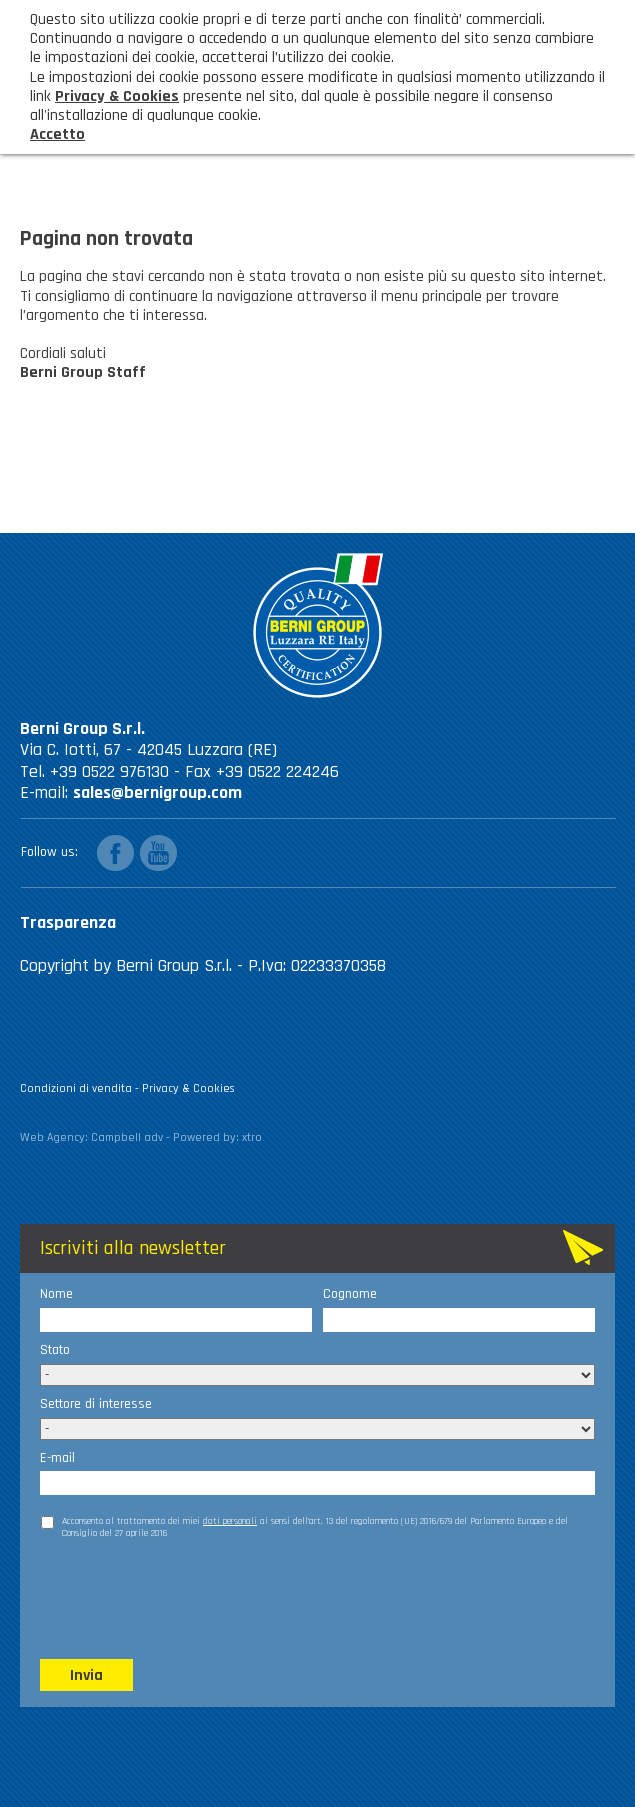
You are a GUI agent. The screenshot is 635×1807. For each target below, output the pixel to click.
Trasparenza (68, 922)
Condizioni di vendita (76, 1088)
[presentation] (192, 1598)
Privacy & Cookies (188, 1088)
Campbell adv (127, 1137)
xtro (252, 1137)
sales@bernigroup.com (157, 792)
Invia (86, 1675)
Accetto (57, 134)
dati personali (230, 1521)
